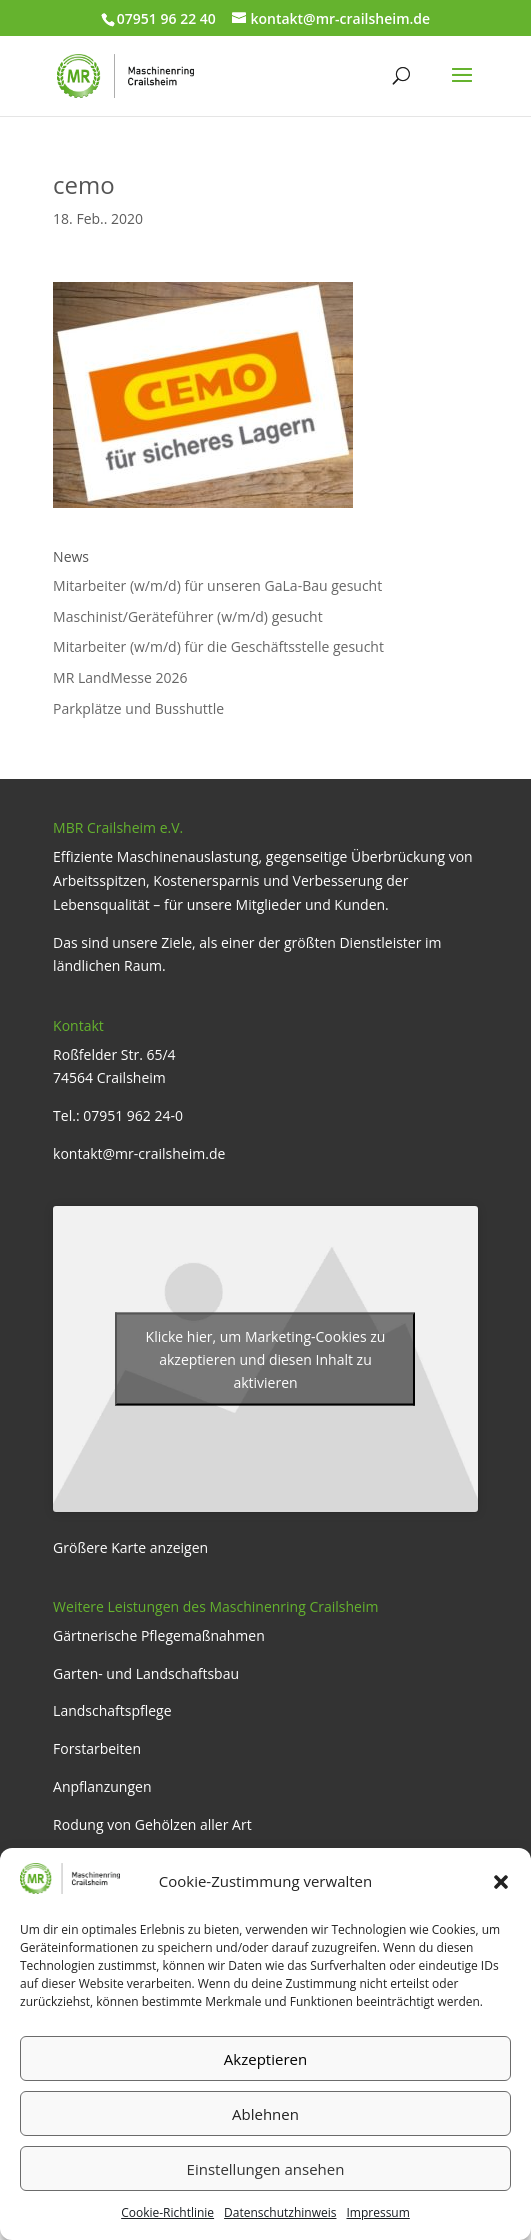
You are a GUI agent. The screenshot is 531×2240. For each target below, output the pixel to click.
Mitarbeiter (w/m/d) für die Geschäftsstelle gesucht (218, 646)
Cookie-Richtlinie (167, 2212)
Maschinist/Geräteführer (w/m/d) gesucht (188, 616)
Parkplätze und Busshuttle (138, 708)
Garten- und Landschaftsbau (146, 1673)
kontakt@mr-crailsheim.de (139, 1153)
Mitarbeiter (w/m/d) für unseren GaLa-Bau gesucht (217, 585)
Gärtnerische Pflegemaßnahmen (159, 1635)
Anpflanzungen (102, 1786)
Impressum (377, 2212)
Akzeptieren (265, 2059)
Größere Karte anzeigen (130, 1547)
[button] (501, 1882)
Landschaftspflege (112, 1710)
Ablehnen (265, 2114)
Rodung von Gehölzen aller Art (152, 1824)
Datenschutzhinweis (280, 2212)
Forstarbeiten (97, 1748)
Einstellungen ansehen (266, 2169)
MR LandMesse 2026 (120, 677)
